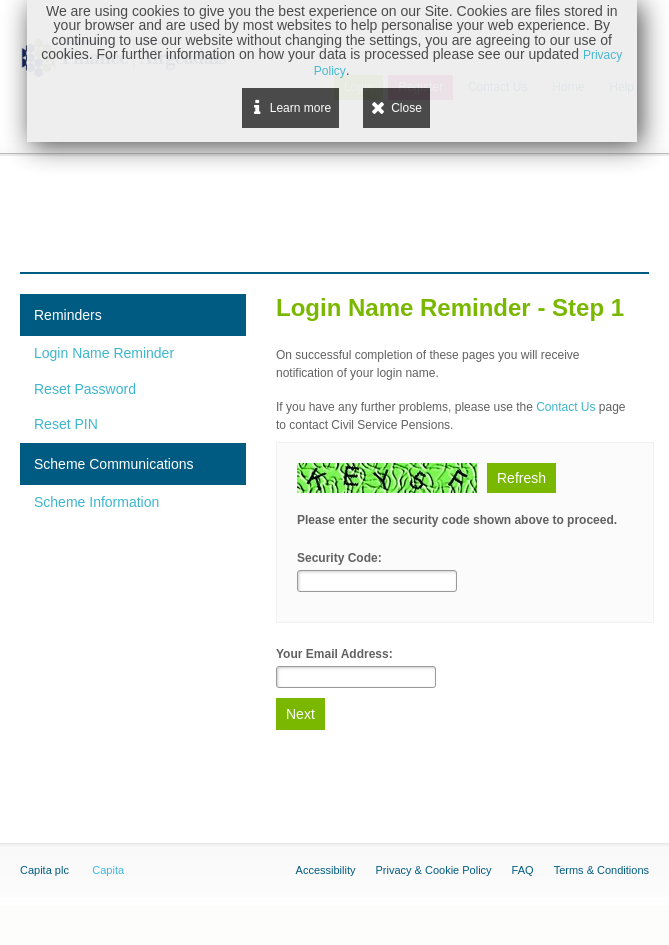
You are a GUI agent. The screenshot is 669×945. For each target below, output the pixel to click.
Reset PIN (66, 424)
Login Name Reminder (104, 353)
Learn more (300, 108)
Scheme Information (96, 502)
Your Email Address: (334, 654)
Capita (108, 870)
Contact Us (565, 407)
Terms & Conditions (601, 870)
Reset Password (85, 389)
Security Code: (339, 558)
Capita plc (44, 870)
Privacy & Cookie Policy (433, 870)
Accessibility (326, 870)
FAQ (523, 870)
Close (406, 108)
